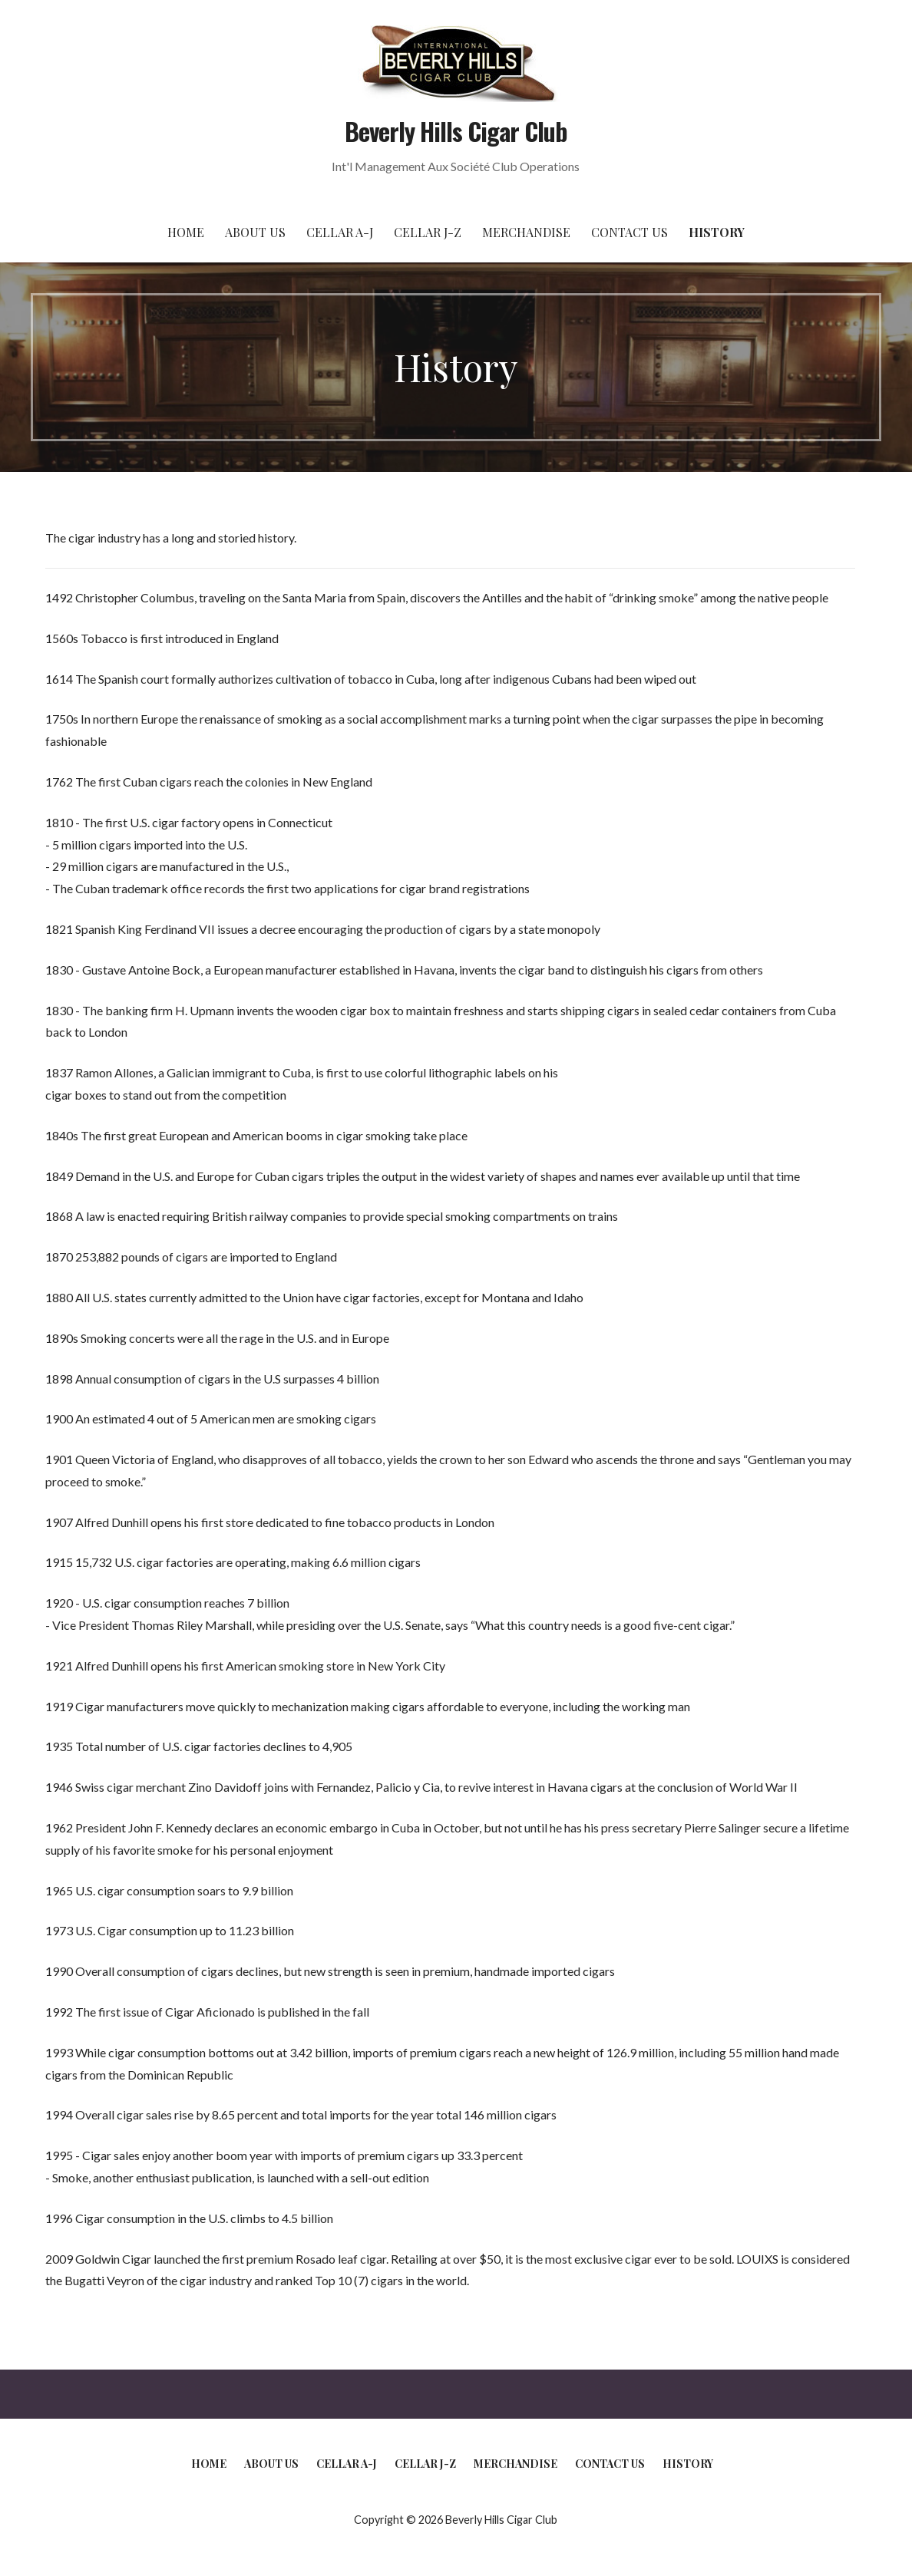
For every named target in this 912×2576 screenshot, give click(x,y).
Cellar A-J (339, 232)
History (717, 232)
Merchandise (526, 232)
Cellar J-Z (427, 232)
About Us (255, 232)
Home (185, 232)
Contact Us (629, 232)
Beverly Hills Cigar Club (456, 131)
